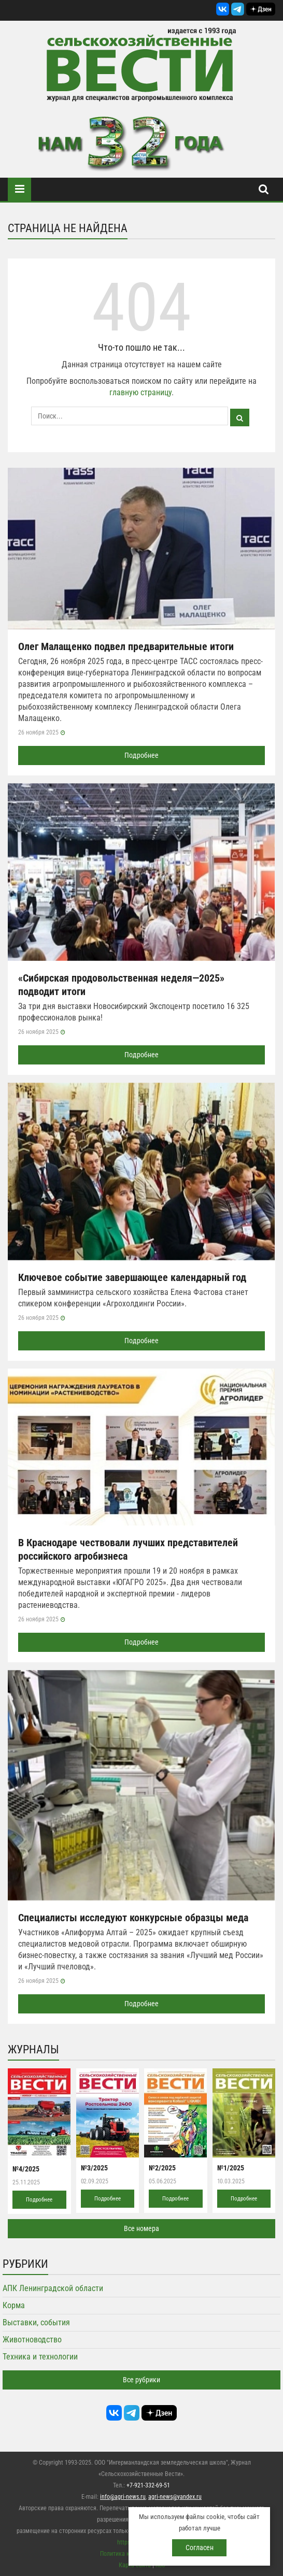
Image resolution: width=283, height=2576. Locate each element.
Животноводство (32, 2339)
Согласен (200, 2547)
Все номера (141, 2228)
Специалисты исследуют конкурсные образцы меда (133, 1917)
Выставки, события (36, 2322)
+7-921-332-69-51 (148, 2485)
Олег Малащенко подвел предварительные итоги (126, 646)
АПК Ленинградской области (53, 2288)
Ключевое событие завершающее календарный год (132, 1277)
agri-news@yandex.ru (175, 2496)
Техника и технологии (40, 2357)
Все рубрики (141, 2380)
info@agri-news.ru (123, 2496)
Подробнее (141, 755)
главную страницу (140, 392)
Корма (14, 2305)
